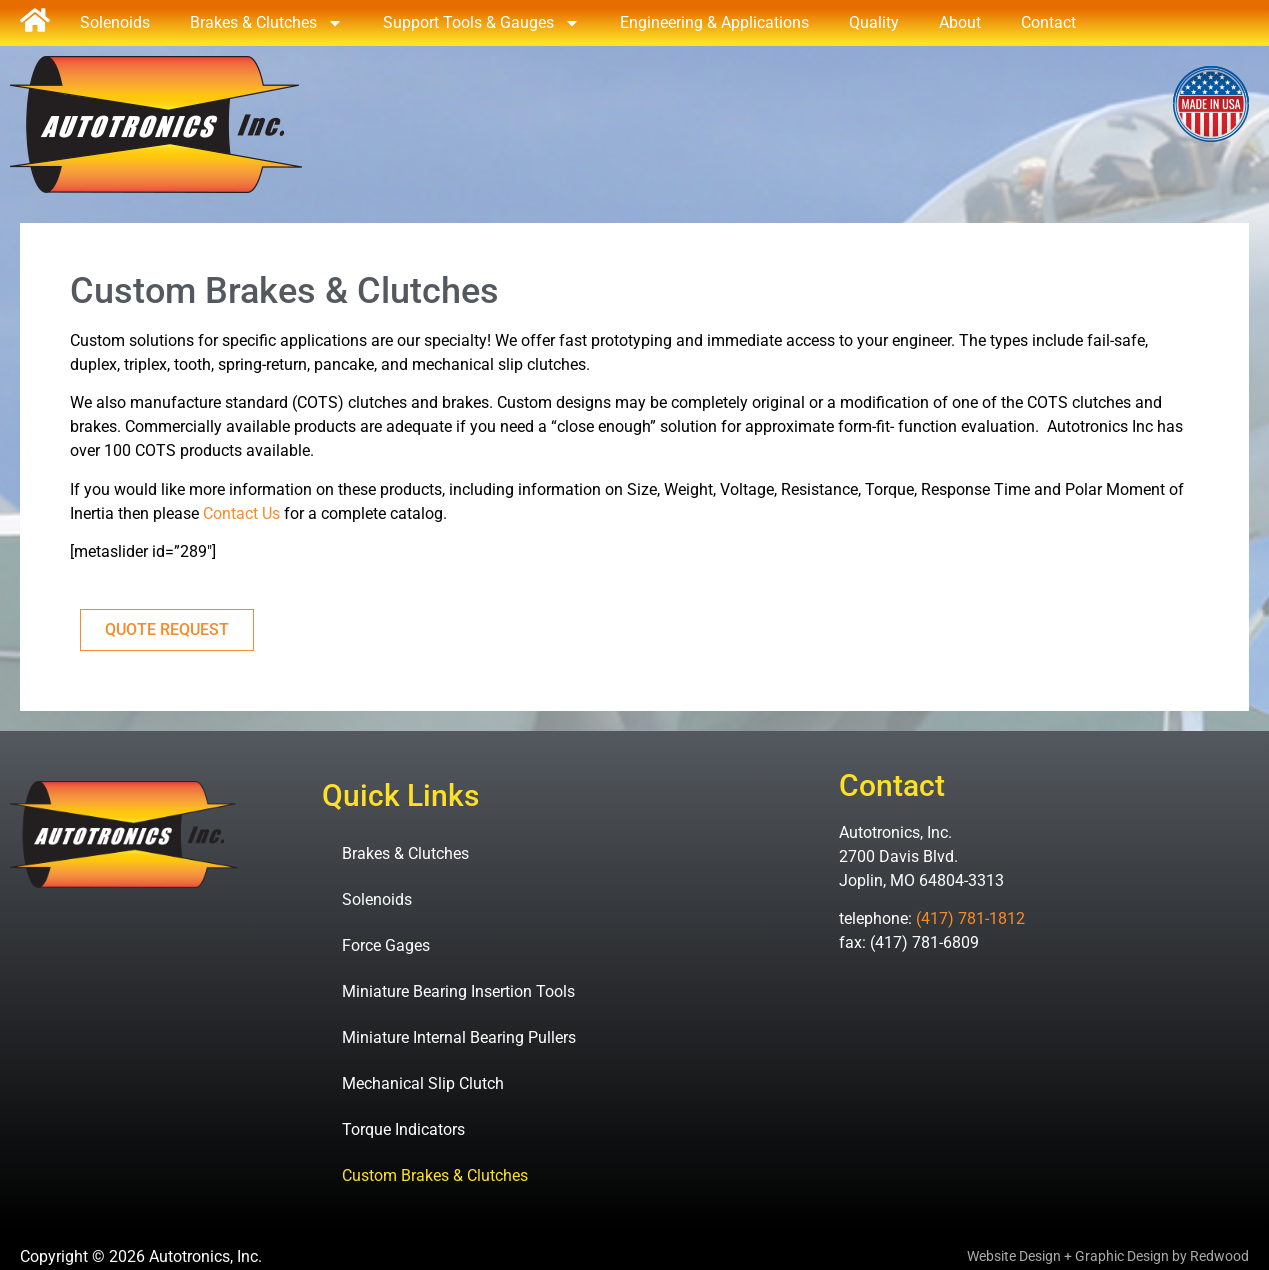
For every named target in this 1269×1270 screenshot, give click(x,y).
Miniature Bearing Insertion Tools (458, 991)
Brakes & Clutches (266, 23)
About (960, 22)
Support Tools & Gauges (481, 23)
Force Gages (386, 945)
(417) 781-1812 (970, 918)
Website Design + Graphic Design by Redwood (1108, 1256)
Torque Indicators (403, 1129)
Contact (1048, 22)
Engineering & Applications (714, 22)
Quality (874, 22)
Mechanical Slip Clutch (423, 1083)
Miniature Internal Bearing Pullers (459, 1037)
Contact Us (241, 513)
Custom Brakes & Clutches (435, 1175)
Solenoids (115, 22)
